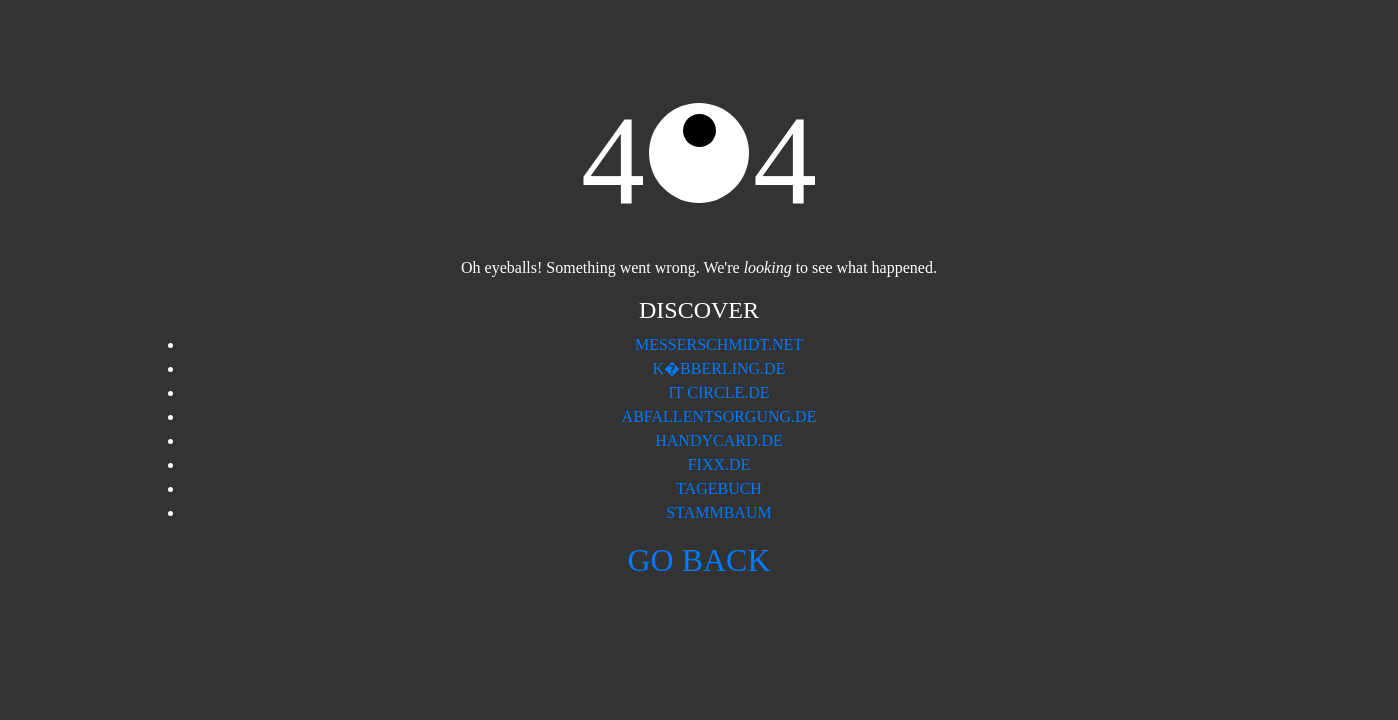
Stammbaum (718, 512)
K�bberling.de (719, 368)
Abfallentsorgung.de (719, 416)
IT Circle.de (718, 392)
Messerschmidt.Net (719, 344)
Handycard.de (719, 440)
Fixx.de (719, 464)
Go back (698, 560)
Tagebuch (719, 488)
